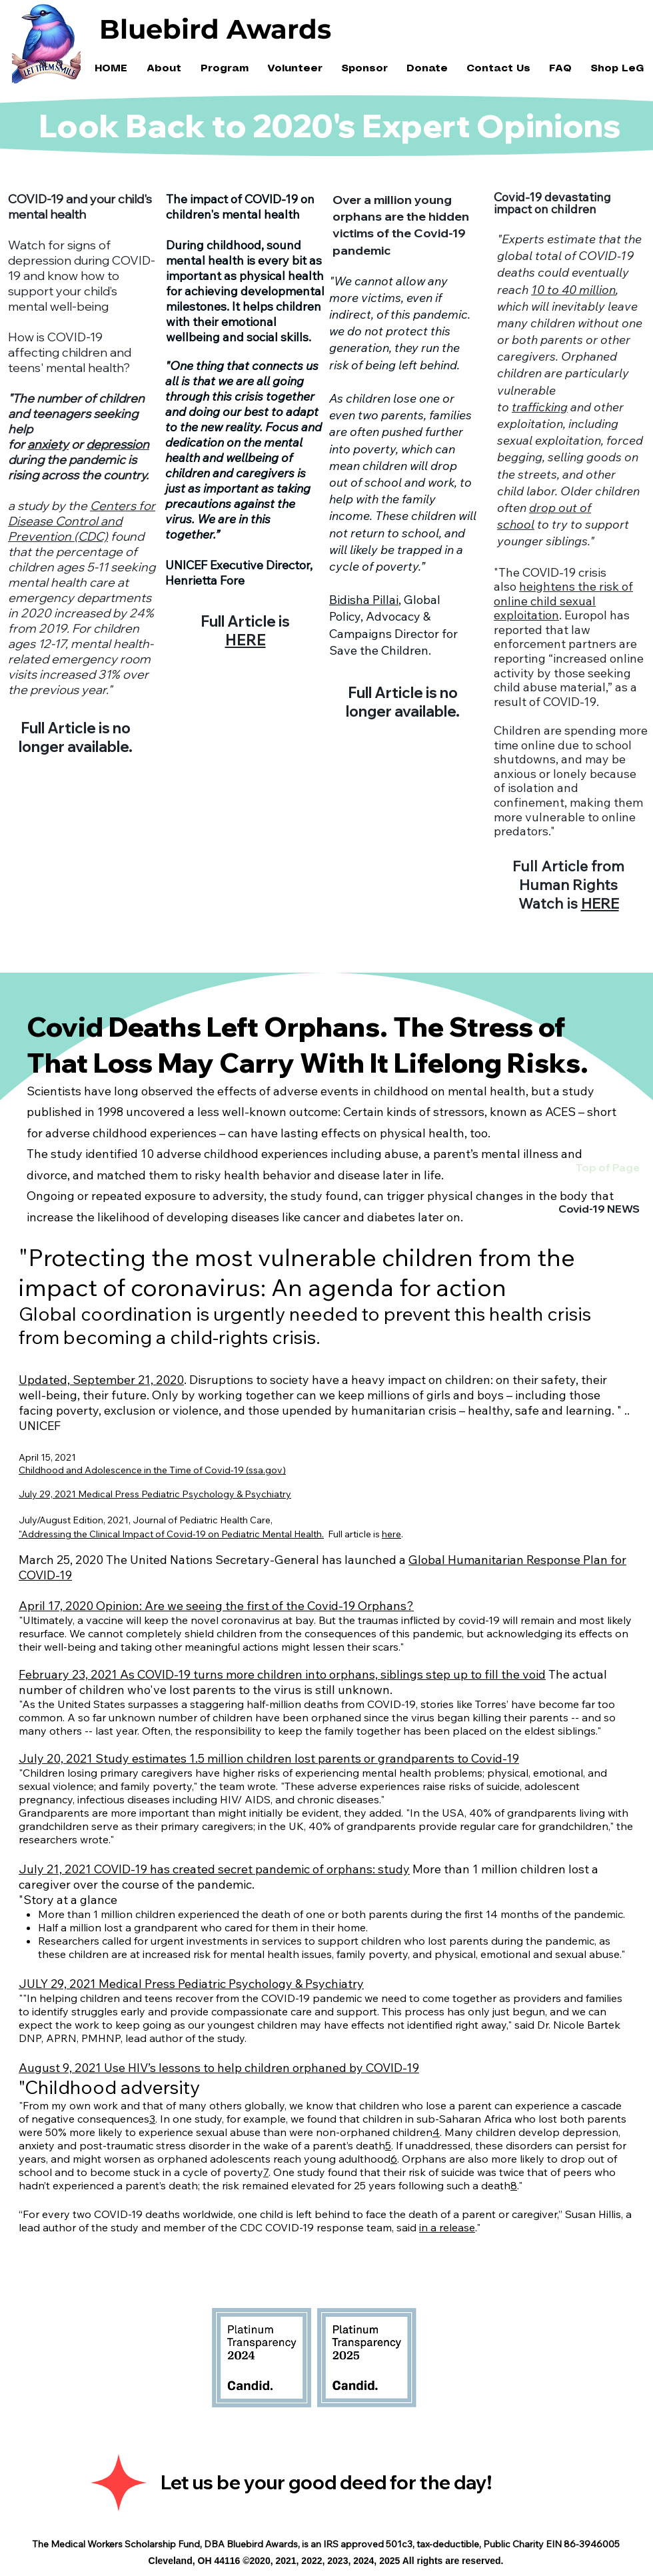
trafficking (540, 407)
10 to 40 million (573, 289)
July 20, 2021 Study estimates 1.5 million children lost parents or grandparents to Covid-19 (269, 1758)
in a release (447, 2227)
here (391, 1534)
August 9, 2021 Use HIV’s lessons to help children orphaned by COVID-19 (219, 2067)
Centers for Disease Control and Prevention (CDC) (81, 521)
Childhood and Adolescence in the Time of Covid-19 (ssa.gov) (152, 1470)
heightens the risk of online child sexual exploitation (563, 601)
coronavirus (250, 1620)
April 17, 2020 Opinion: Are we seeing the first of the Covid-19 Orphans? (216, 1605)
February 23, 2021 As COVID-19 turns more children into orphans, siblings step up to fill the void (282, 1674)
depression (117, 444)
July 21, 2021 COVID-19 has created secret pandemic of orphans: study (214, 1869)
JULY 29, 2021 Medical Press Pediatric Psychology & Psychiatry (191, 1983)
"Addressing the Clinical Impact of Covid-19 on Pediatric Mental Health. (171, 1534)
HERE (245, 640)
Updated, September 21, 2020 (101, 1379)
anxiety (48, 444)
